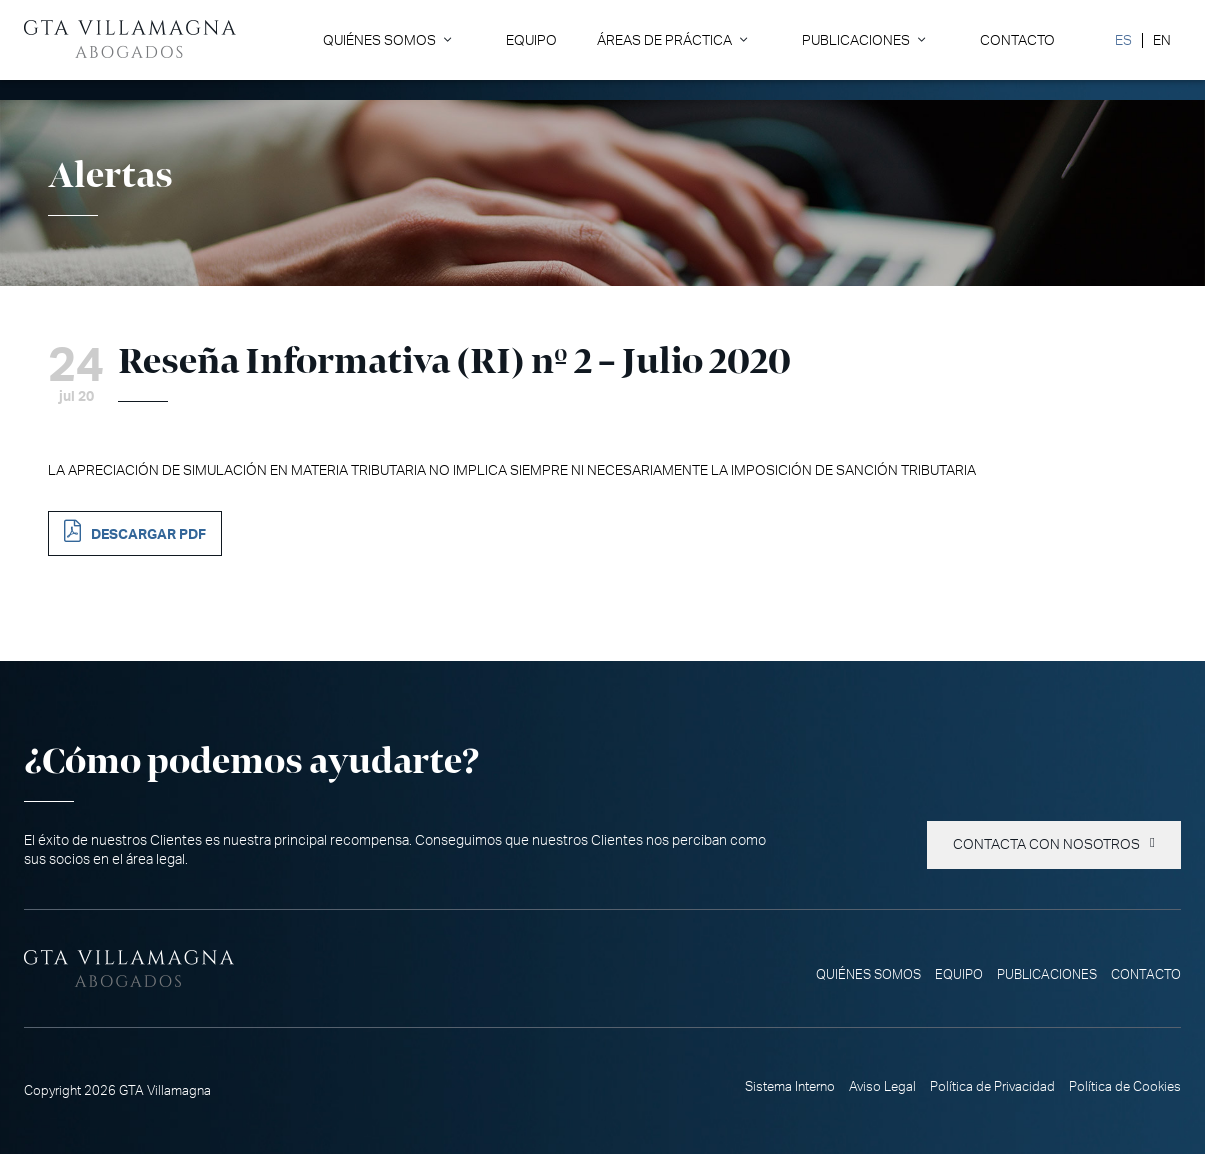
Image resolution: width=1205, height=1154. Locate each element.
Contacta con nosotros (1046, 845)
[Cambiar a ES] (1123, 40)
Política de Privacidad (992, 1087)
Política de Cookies (1125, 1087)
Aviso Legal (882, 1087)
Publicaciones (856, 40)
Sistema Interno (790, 1087)
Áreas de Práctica (664, 40)
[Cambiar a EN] (1161, 40)
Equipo (531, 40)
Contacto (1017, 40)
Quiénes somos (379, 40)
